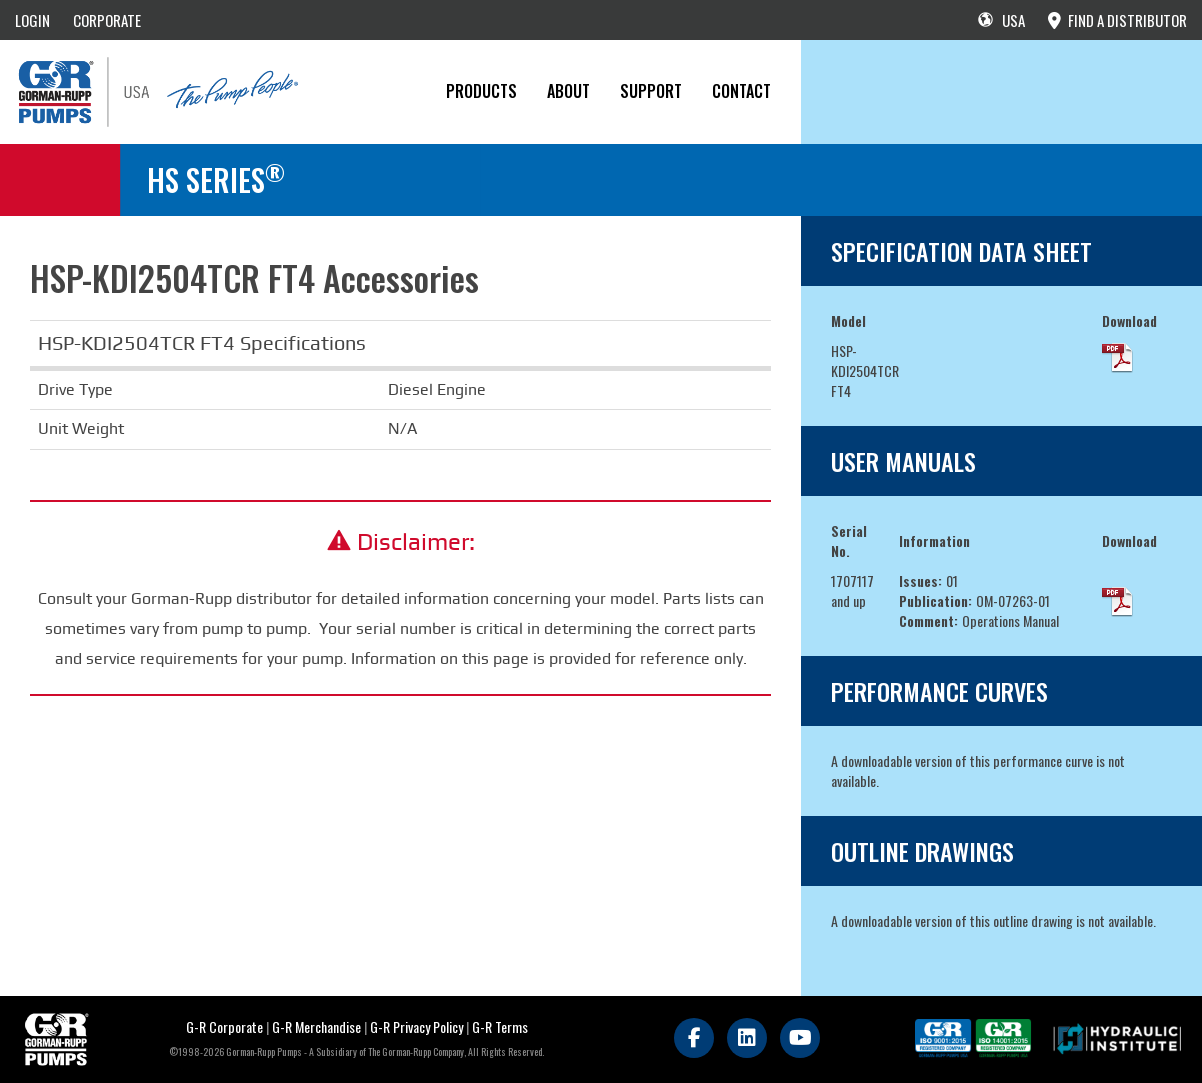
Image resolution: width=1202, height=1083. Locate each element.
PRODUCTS (481, 91)
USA (1001, 20)
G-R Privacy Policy (416, 1026)
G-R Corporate (224, 1026)
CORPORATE (107, 20)
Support (651, 91)
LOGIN (32, 20)
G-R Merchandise (316, 1026)
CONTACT (741, 91)
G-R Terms (500, 1026)
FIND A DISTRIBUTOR (1117, 20)
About (568, 91)
